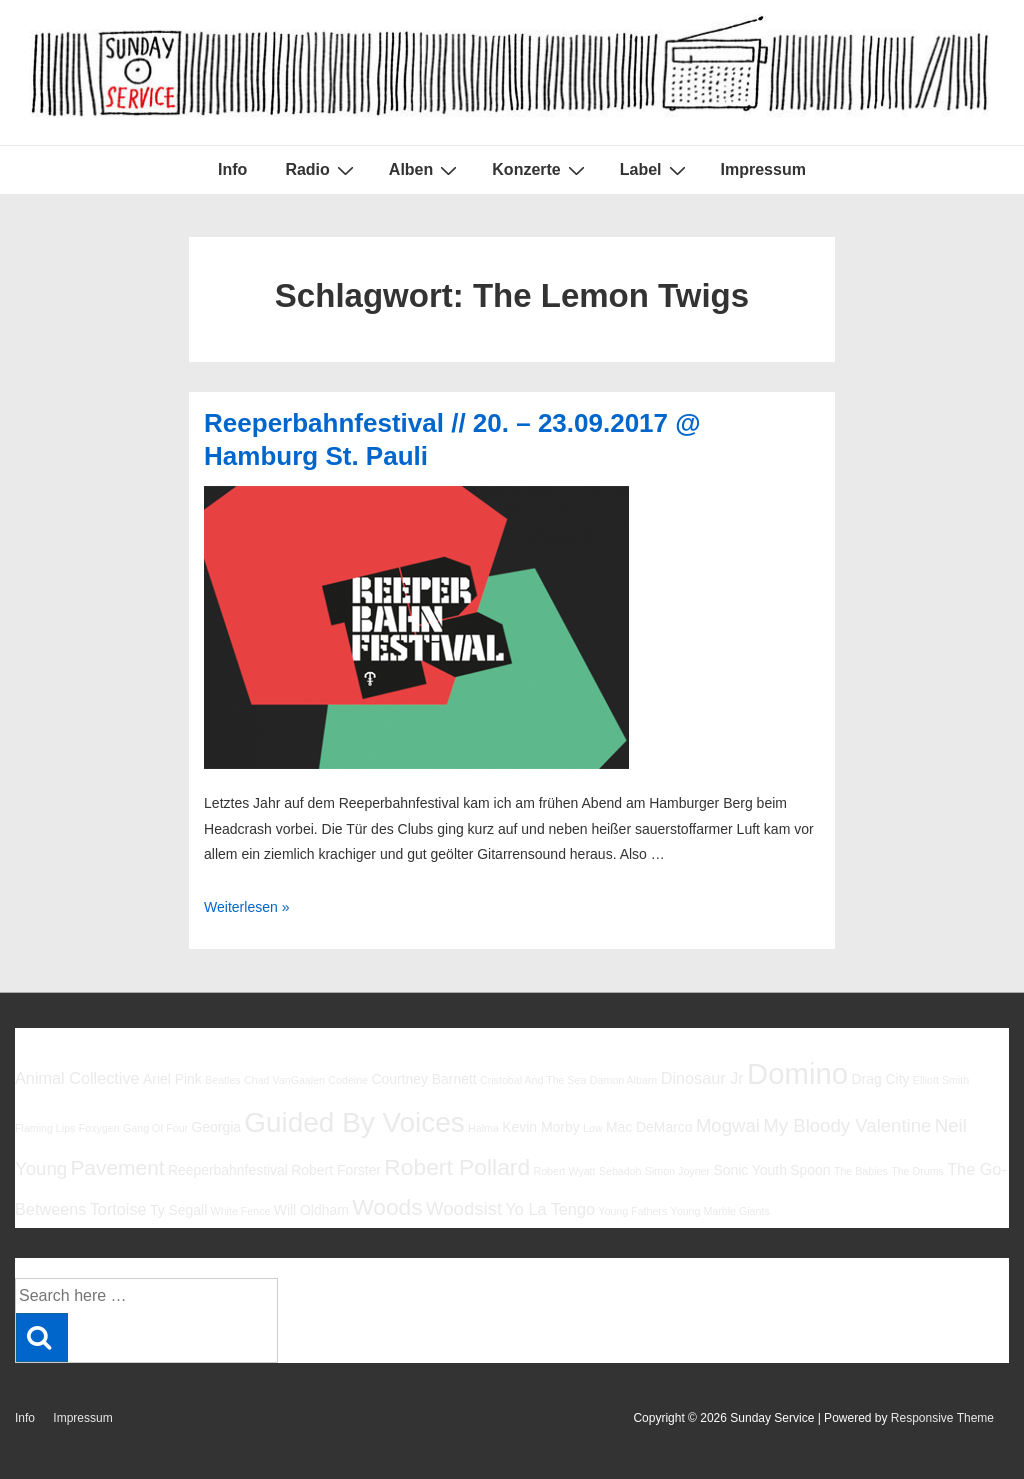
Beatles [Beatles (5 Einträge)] (223, 1080)
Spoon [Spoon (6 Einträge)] (810, 1170)
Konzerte (540, 170)
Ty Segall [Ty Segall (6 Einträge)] (178, 1210)
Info (232, 169)
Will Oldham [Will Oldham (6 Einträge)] (311, 1210)
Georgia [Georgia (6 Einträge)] (216, 1127)
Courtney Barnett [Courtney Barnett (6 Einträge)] (423, 1079)
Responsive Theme (942, 1418)
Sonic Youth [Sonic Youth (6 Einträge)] (750, 1170)
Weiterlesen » (246, 907)
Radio (321, 170)
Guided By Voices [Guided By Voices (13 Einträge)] (354, 1122)
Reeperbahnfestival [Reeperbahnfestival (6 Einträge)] (228, 1170)
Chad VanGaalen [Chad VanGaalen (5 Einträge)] (284, 1080)
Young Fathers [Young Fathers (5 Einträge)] (632, 1211)
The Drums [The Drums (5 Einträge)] (917, 1171)
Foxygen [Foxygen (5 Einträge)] (99, 1128)
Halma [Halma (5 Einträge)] (483, 1128)
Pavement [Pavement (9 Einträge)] (117, 1167)
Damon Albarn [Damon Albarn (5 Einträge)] (624, 1080)
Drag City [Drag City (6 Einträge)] (880, 1079)
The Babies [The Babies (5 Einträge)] (861, 1171)
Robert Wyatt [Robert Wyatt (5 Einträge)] (564, 1171)
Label (655, 170)
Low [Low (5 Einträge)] (593, 1128)
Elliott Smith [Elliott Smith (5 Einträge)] (941, 1080)
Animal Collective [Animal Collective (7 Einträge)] (77, 1078)
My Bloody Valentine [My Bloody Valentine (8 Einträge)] (847, 1125)
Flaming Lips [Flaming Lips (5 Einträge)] (45, 1128)
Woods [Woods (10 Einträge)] (387, 1207)
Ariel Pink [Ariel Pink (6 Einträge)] (172, 1079)
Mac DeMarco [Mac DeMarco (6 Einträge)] (649, 1127)
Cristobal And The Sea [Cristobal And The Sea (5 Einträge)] (533, 1080)
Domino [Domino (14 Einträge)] (797, 1073)
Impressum (763, 169)
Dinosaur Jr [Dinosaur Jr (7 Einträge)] (702, 1078)
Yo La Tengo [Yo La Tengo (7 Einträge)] (550, 1209)
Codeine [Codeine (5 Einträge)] (348, 1080)
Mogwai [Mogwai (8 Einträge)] (728, 1125)
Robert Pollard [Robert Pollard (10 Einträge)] (457, 1167)
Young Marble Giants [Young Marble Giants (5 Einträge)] (720, 1211)
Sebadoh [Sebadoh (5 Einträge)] (620, 1171)
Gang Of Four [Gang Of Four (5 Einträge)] (155, 1128)
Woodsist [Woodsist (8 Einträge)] (464, 1208)
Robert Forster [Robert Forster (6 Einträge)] (336, 1170)
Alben (425, 170)
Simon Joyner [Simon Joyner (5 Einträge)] (677, 1171)
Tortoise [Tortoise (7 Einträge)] (118, 1209)
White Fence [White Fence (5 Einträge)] (241, 1211)
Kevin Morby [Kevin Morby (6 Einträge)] (540, 1127)
